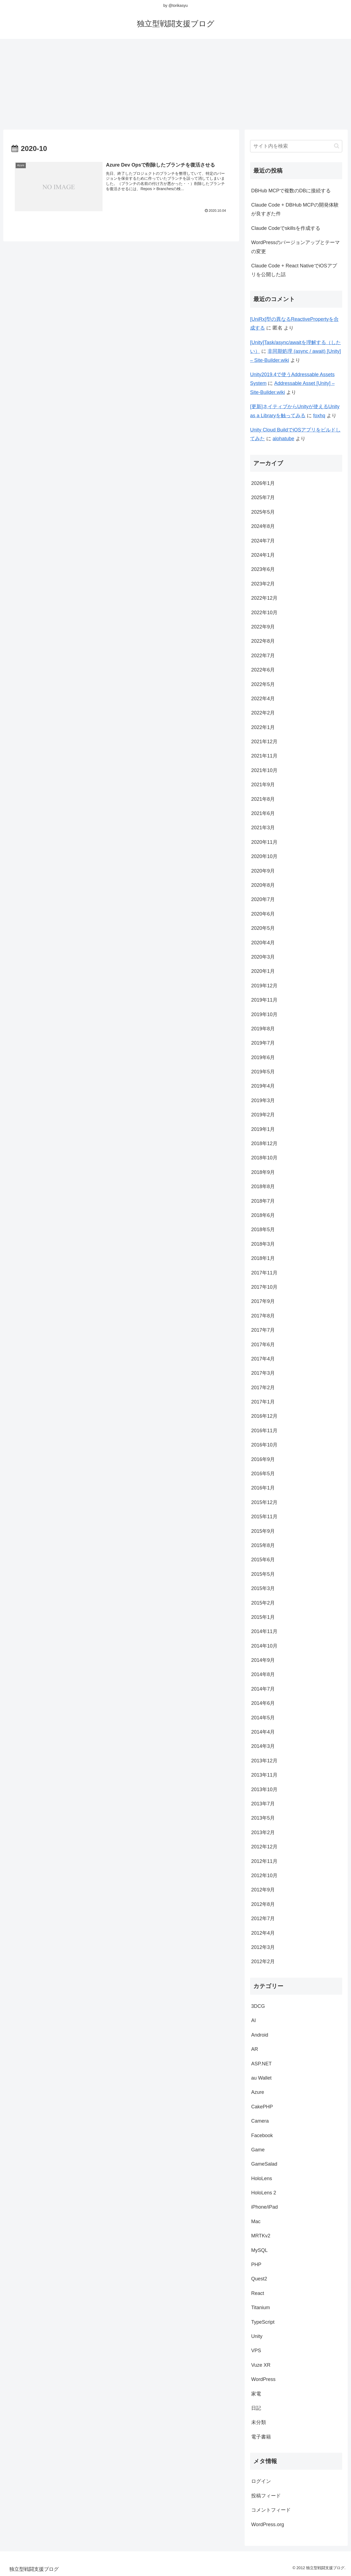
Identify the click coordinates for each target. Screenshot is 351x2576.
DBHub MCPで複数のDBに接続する (291, 190)
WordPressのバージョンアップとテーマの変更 (295, 247)
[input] (296, 146)
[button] (336, 146)
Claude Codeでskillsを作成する (285, 228)
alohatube (283, 438)
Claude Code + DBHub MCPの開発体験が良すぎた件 (295, 209)
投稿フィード (266, 2495)
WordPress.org (267, 2524)
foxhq (319, 415)
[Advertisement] (175, 82)
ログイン (261, 2481)
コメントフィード (271, 2510)
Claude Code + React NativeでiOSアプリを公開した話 (294, 270)
